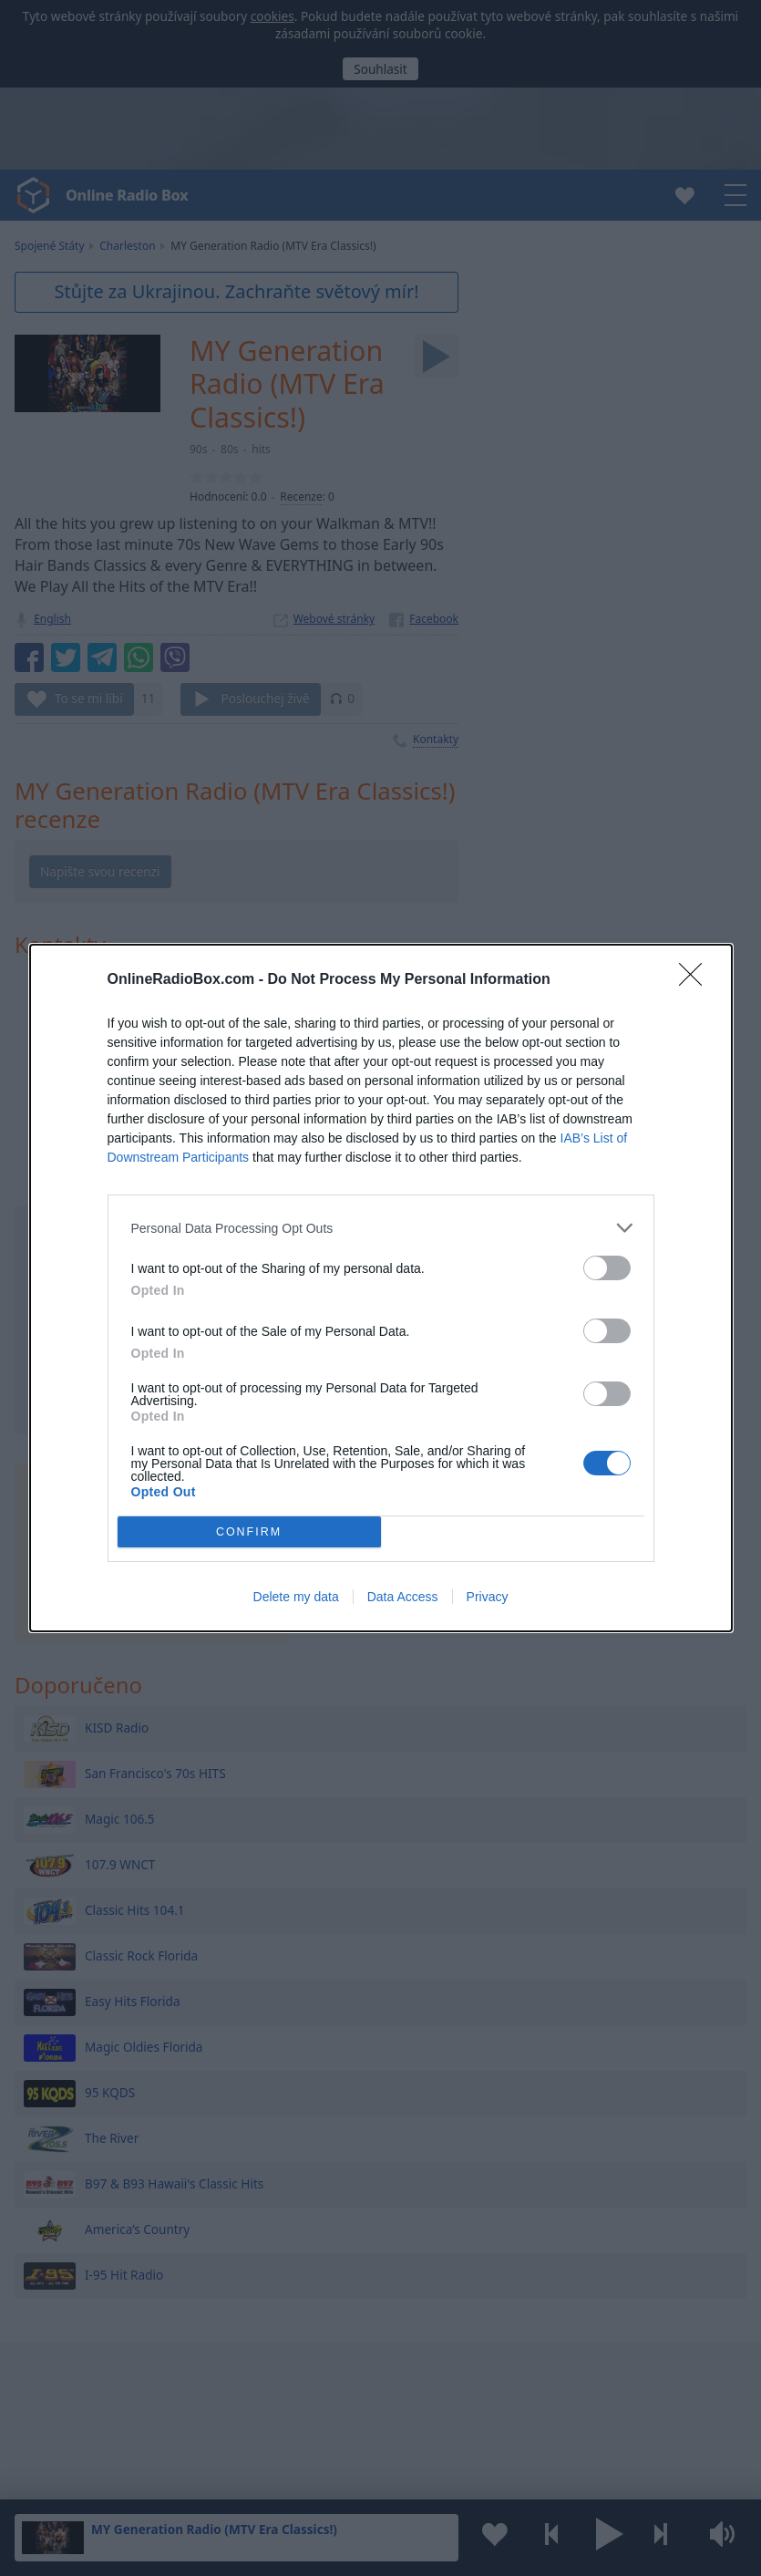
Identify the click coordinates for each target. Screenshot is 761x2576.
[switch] (607, 1268)
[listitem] (381, 1227)
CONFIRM (249, 1532)
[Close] (696, 980)
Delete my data (296, 1596)
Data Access (402, 1596)
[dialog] (381, 1288)
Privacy (488, 1596)
